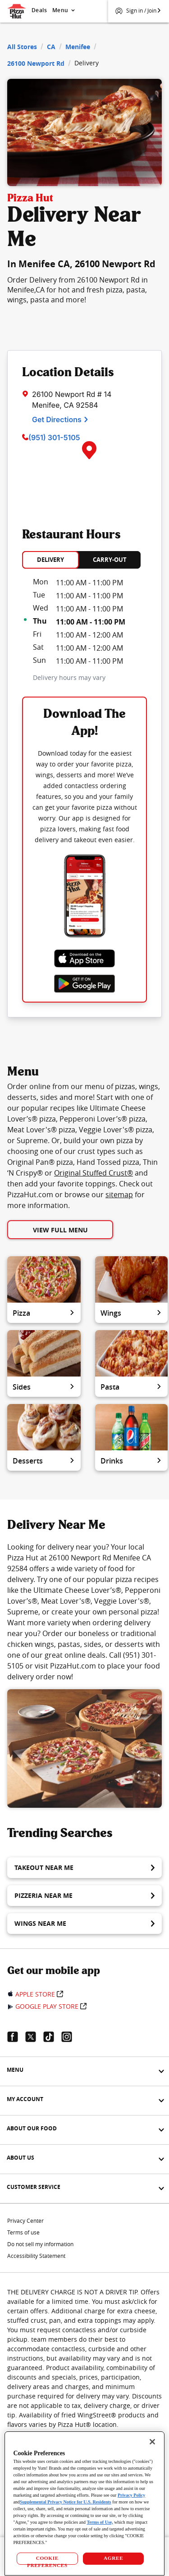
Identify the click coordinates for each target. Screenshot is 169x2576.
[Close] (152, 2442)
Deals (39, 10)
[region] (84, 2503)
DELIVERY (50, 560)
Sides (44, 1387)
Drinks (131, 1461)
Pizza (44, 1313)
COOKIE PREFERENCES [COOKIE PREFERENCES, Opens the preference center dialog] (47, 2560)
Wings (131, 1313)
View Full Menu (60, 1230)
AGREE (113, 2558)
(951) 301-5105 (54, 437)
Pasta (131, 1387)
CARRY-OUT (110, 560)
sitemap (119, 1194)
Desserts (44, 1461)
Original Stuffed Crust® (93, 1173)
